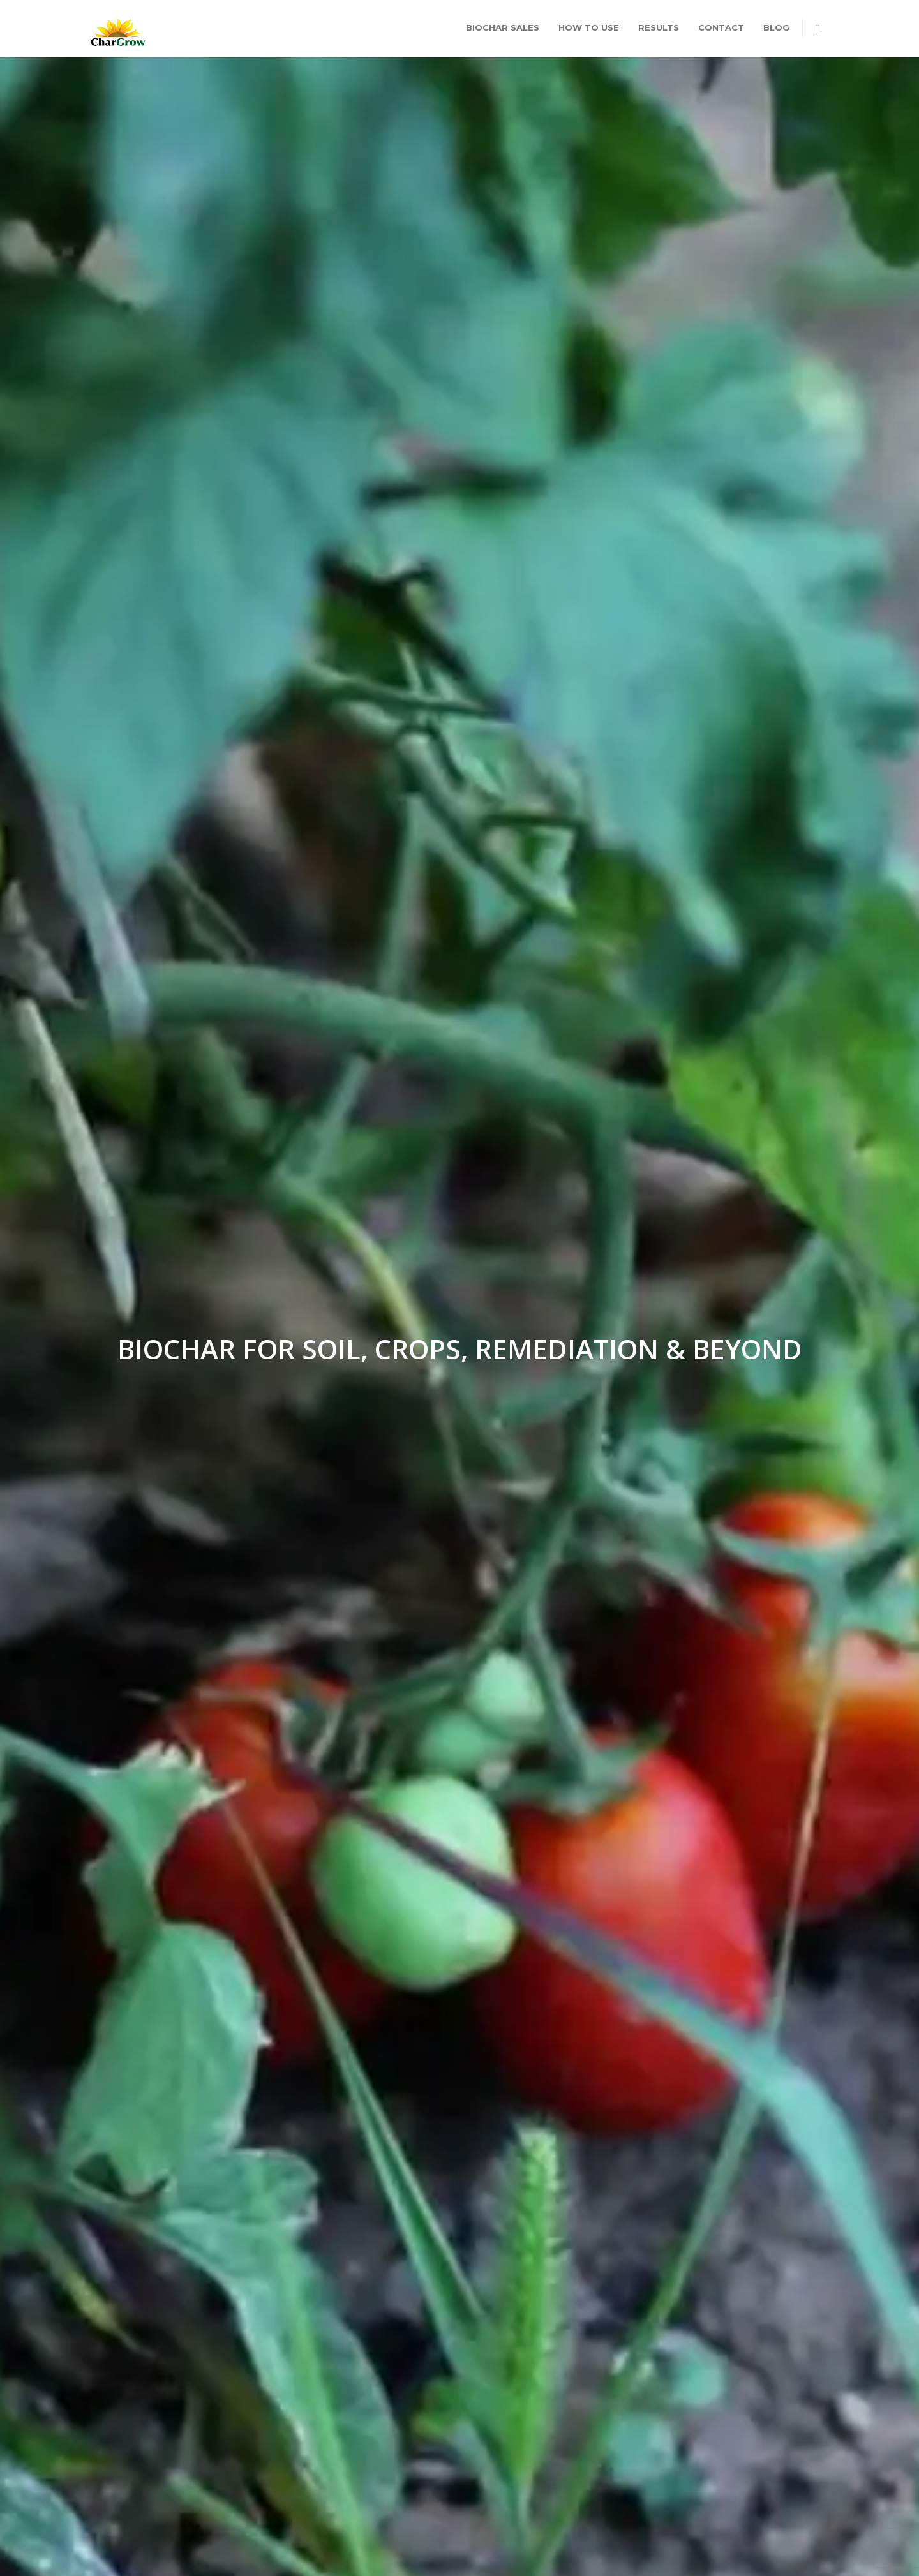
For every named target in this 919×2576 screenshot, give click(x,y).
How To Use (588, 27)
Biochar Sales (502, 27)
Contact (721, 27)
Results (658, 27)
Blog (776, 27)
